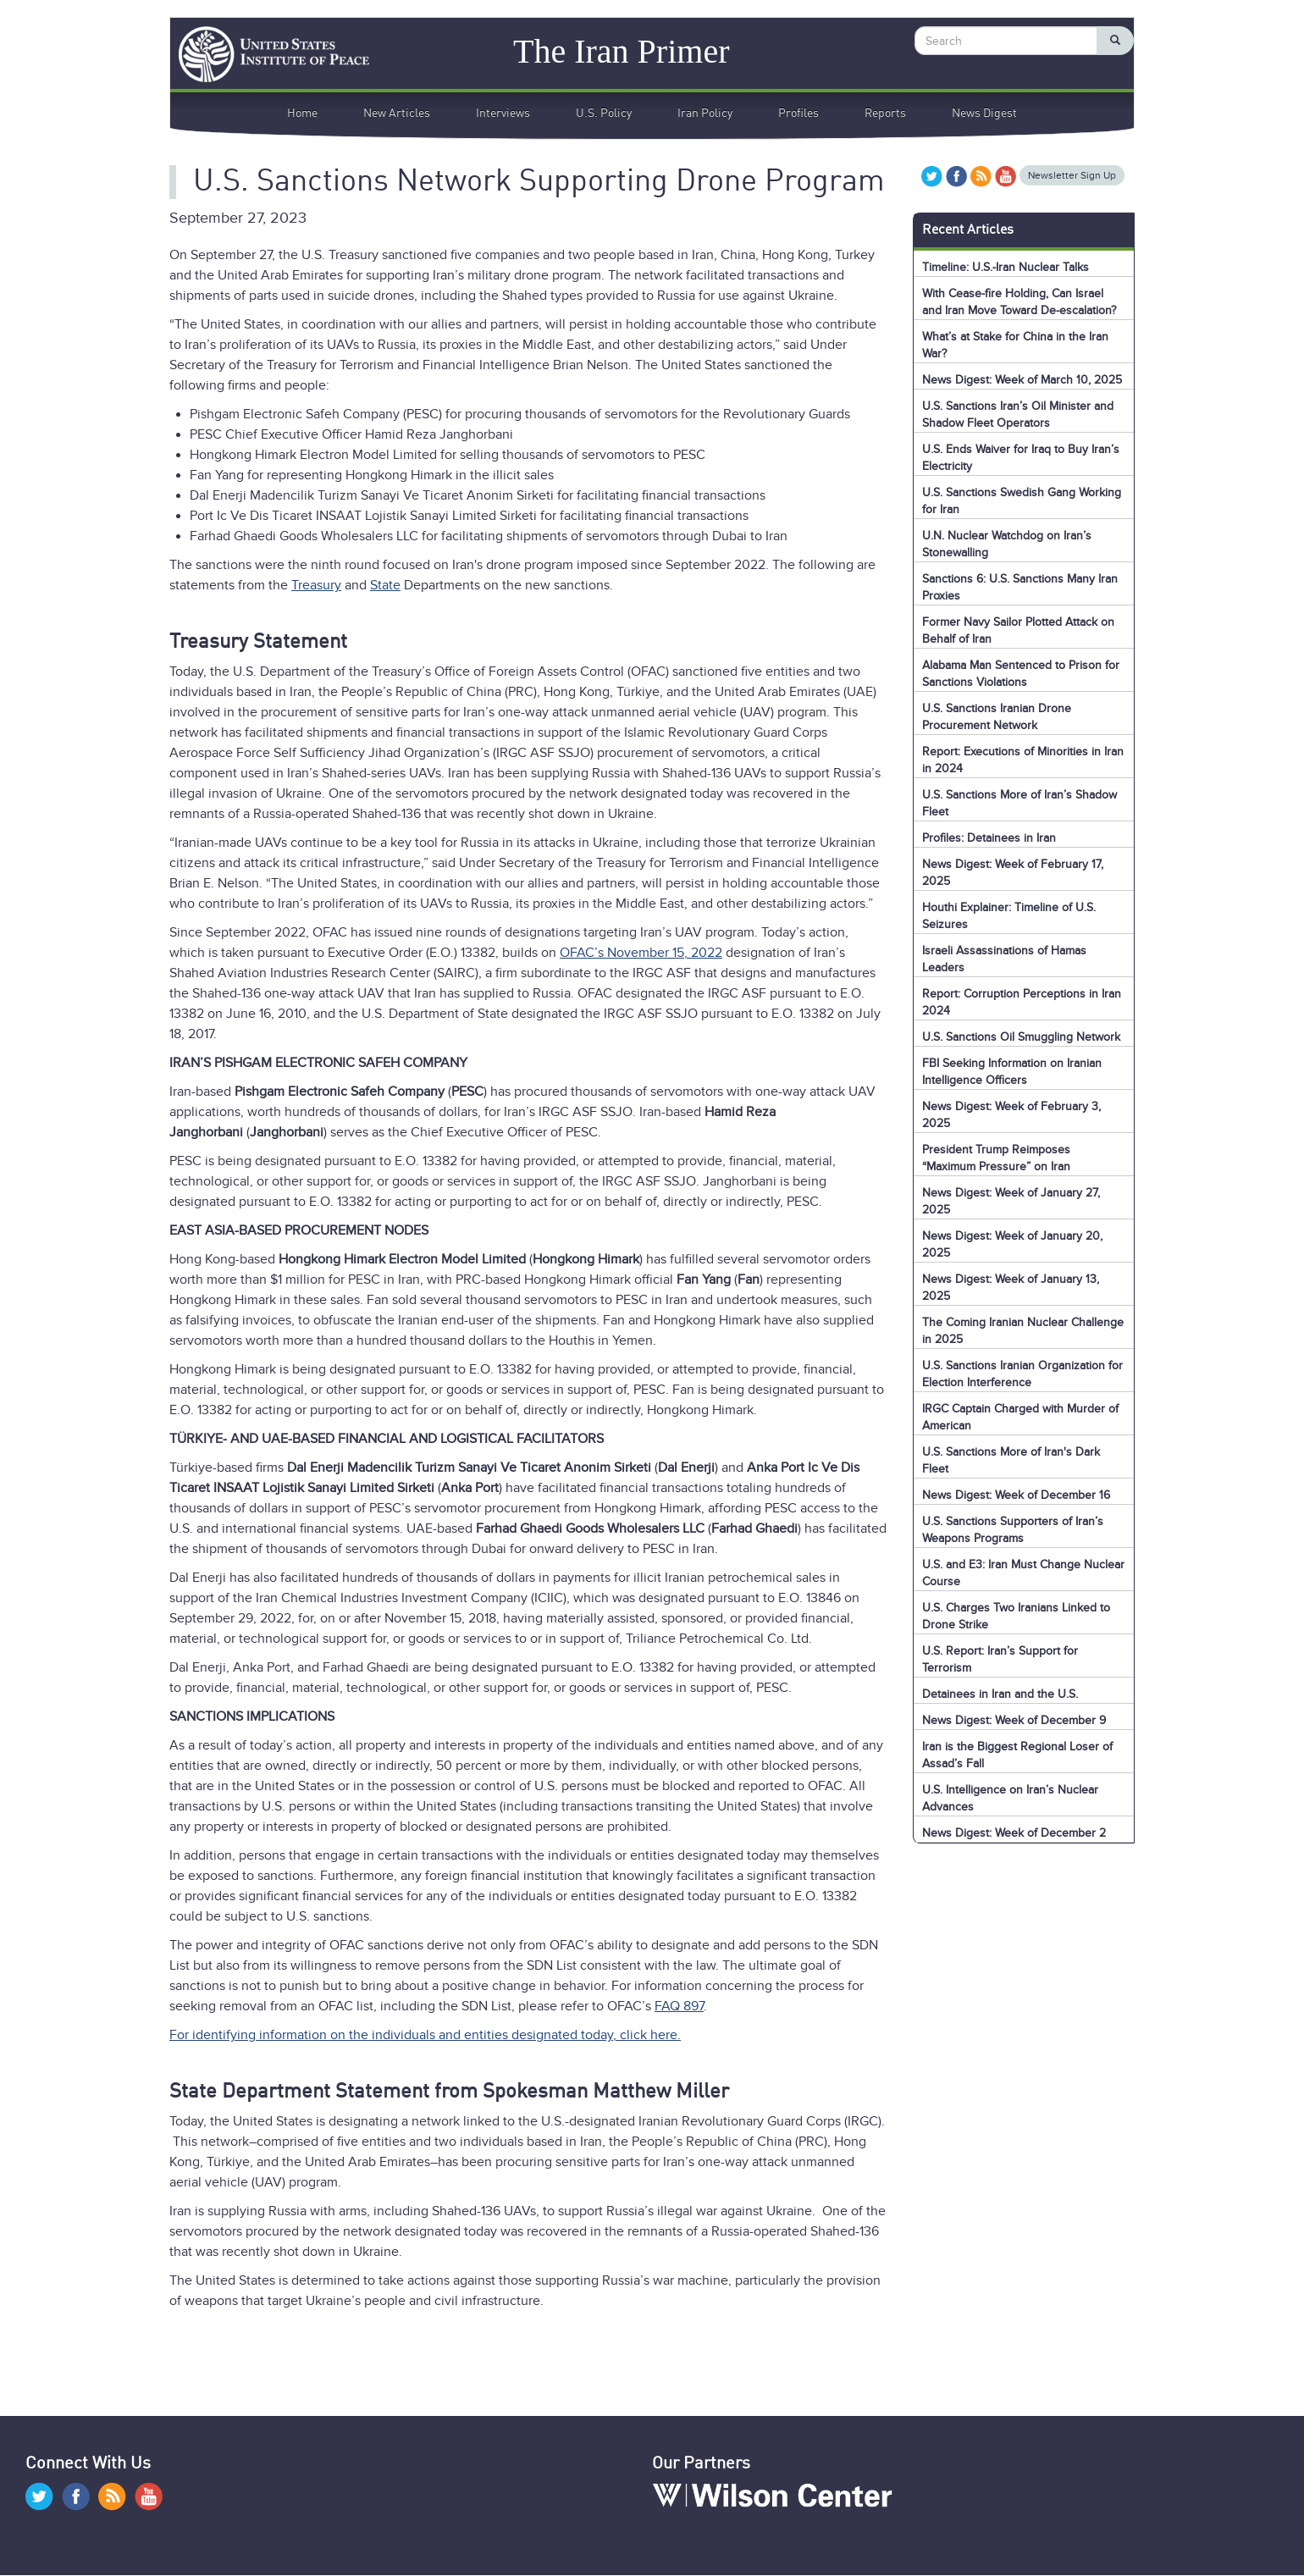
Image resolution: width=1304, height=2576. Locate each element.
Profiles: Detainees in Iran (989, 838)
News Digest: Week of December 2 (1014, 1833)
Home (302, 113)
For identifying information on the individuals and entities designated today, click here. (425, 2035)
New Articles (396, 113)
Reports (885, 113)
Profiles (798, 113)
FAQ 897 (679, 2006)
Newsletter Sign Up (1072, 175)
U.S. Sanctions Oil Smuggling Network (1021, 1037)
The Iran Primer (621, 50)
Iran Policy (704, 113)
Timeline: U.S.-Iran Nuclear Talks (1005, 267)
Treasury (316, 585)
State (385, 585)
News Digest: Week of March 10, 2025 (1022, 379)
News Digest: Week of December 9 (1014, 1720)
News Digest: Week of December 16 (1016, 1495)
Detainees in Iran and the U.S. (1000, 1694)
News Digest (984, 113)
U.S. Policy (604, 113)
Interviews (503, 113)
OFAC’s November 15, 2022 (641, 952)
